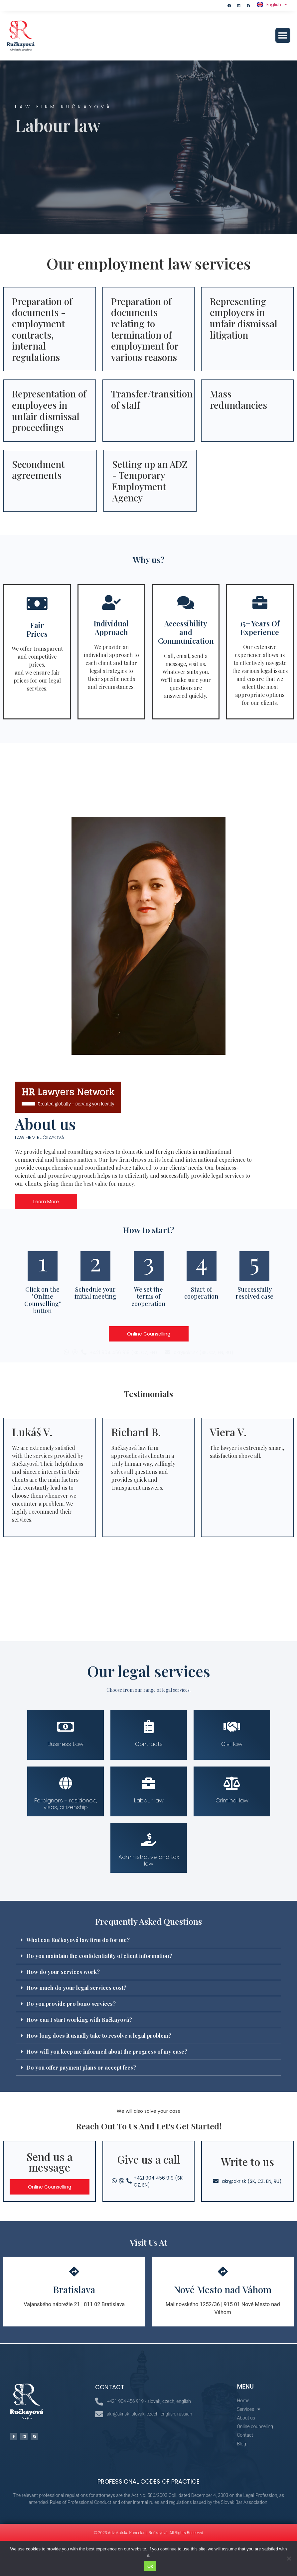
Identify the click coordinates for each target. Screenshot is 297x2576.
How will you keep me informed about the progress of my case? (106, 2051)
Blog (241, 2443)
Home (243, 2400)
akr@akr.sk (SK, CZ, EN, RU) (203, 1352)
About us (246, 2417)
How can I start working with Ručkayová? (79, 2019)
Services (248, 2409)
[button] (282, 35)
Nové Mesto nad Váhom (222, 2289)
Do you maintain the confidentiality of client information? (99, 1955)
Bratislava (74, 2289)
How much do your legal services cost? (76, 1987)
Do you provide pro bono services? (71, 2003)
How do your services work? (63, 1971)
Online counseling (255, 2426)
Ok (150, 2566)
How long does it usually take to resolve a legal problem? (98, 2035)
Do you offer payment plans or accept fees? (81, 2067)
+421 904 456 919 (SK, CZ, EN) (123, 1352)
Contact (245, 2435)
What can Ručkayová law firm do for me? (78, 1939)
